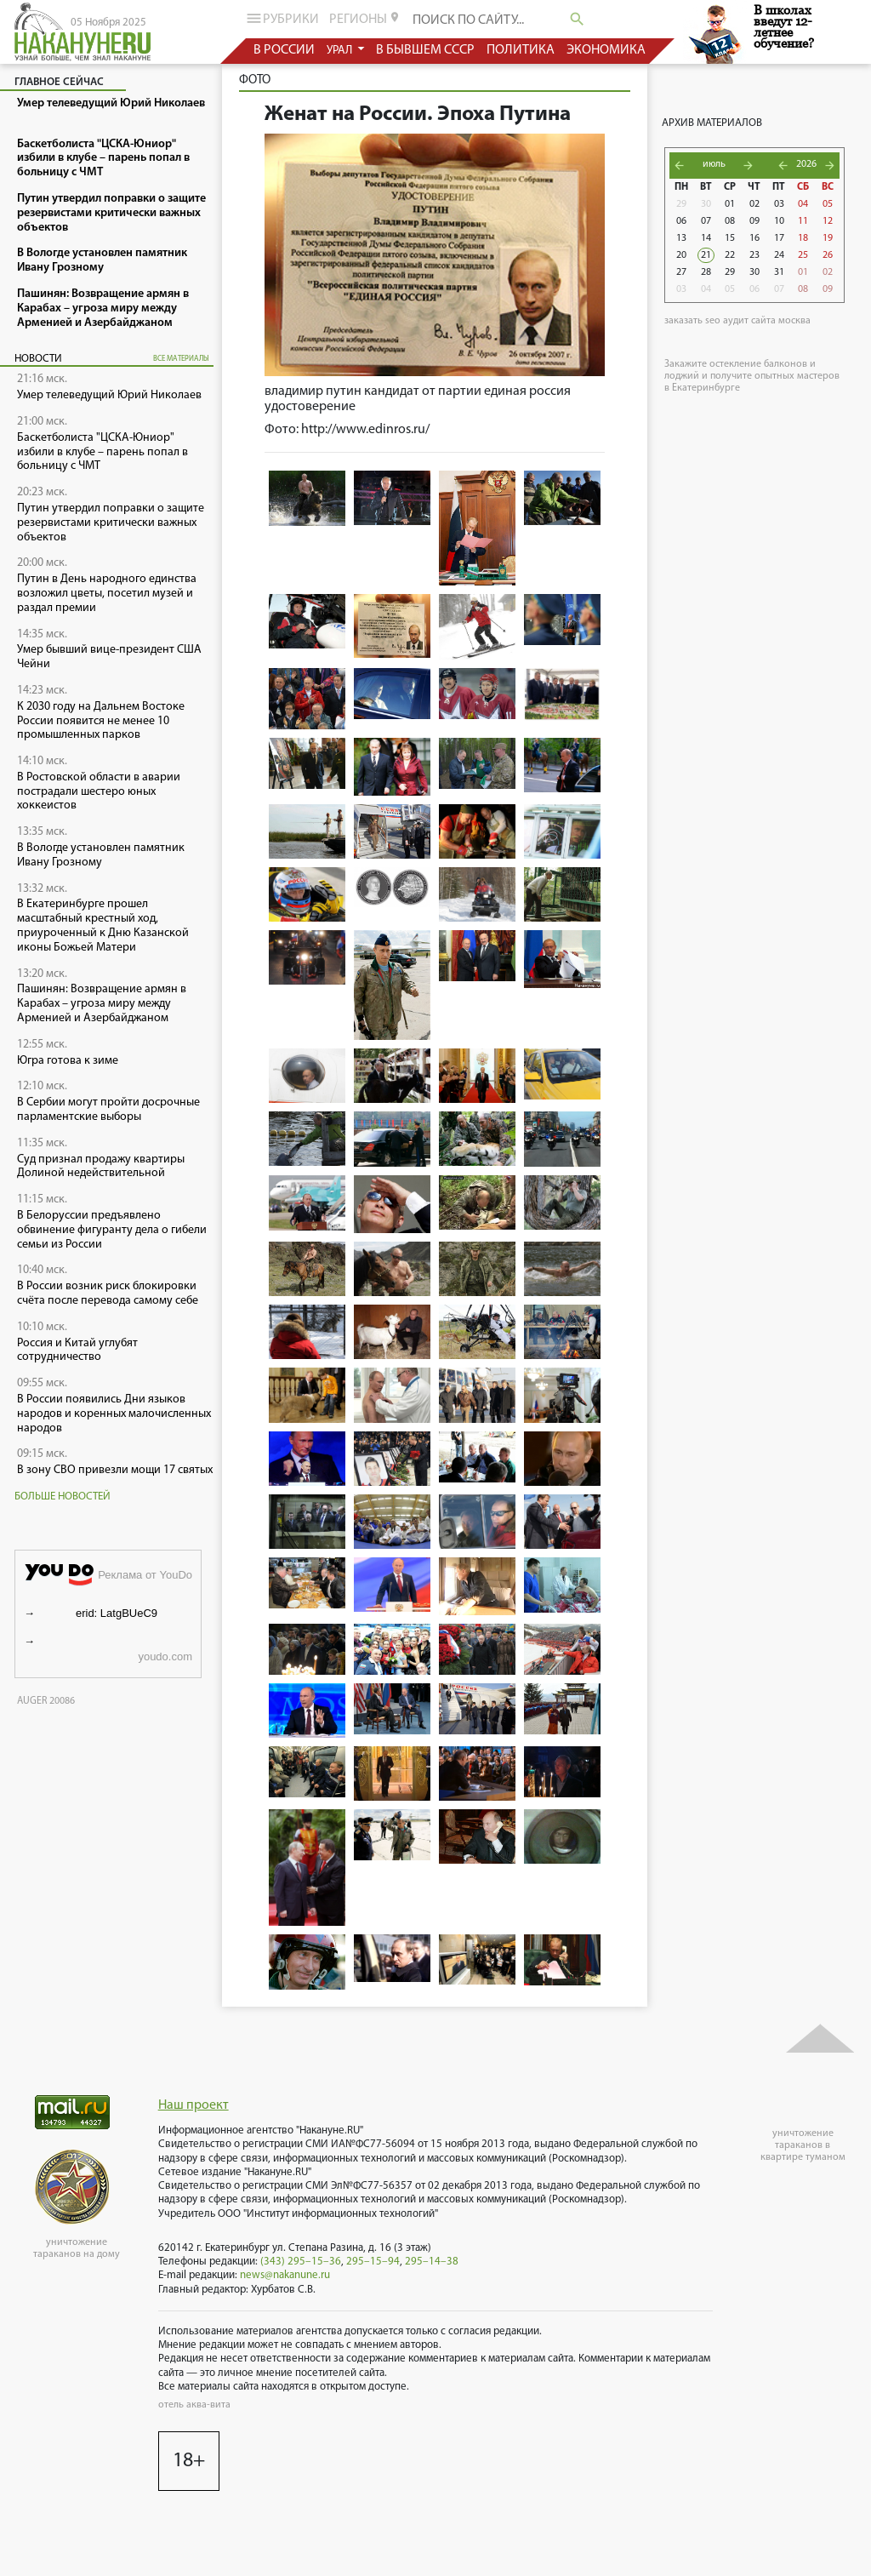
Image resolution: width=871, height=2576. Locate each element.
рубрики (281, 18)
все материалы (181, 359)
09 (754, 221)
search (577, 19)
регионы (365, 18)
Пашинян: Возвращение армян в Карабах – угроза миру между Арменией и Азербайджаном (101, 1004)
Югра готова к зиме (67, 1060)
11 (803, 221)
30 (706, 204)
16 (754, 238)
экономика (606, 50)
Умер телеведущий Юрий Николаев (109, 395)
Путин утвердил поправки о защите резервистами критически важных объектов (110, 523)
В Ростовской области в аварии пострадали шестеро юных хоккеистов (98, 792)
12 (828, 221)
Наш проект (193, 2105)
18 (803, 238)
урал (341, 50)
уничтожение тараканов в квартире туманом (802, 2145)
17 (779, 238)
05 (828, 204)
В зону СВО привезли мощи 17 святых (115, 1470)
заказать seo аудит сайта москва (737, 321)
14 (706, 238)
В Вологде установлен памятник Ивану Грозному (101, 855)
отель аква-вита (194, 2405)
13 (681, 238)
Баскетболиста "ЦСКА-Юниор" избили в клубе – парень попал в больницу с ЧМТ (102, 452)
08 (730, 221)
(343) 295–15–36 (300, 2261)
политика (521, 50)
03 (779, 204)
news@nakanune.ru (285, 2275)
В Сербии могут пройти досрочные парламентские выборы (108, 1109)
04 (803, 204)
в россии (284, 50)
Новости (38, 358)
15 (730, 238)
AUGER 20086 (46, 1701)
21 (706, 255)
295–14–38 (431, 2261)
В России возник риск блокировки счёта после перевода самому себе (107, 1293)
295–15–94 (373, 2261)
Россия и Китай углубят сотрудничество (77, 1350)
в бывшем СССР (425, 50)
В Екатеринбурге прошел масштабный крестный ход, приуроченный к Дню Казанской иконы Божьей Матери (103, 925)
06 (681, 221)
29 (681, 204)
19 (828, 238)
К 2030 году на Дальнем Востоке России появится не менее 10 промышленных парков (101, 721)
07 (706, 221)
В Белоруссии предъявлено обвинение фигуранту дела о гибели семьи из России (112, 1230)
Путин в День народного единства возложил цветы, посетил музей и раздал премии (106, 593)
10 (779, 221)
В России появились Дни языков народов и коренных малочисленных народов (114, 1414)
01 (730, 204)
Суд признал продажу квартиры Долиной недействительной (101, 1166)
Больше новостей (62, 1496)
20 (681, 255)
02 (754, 204)
